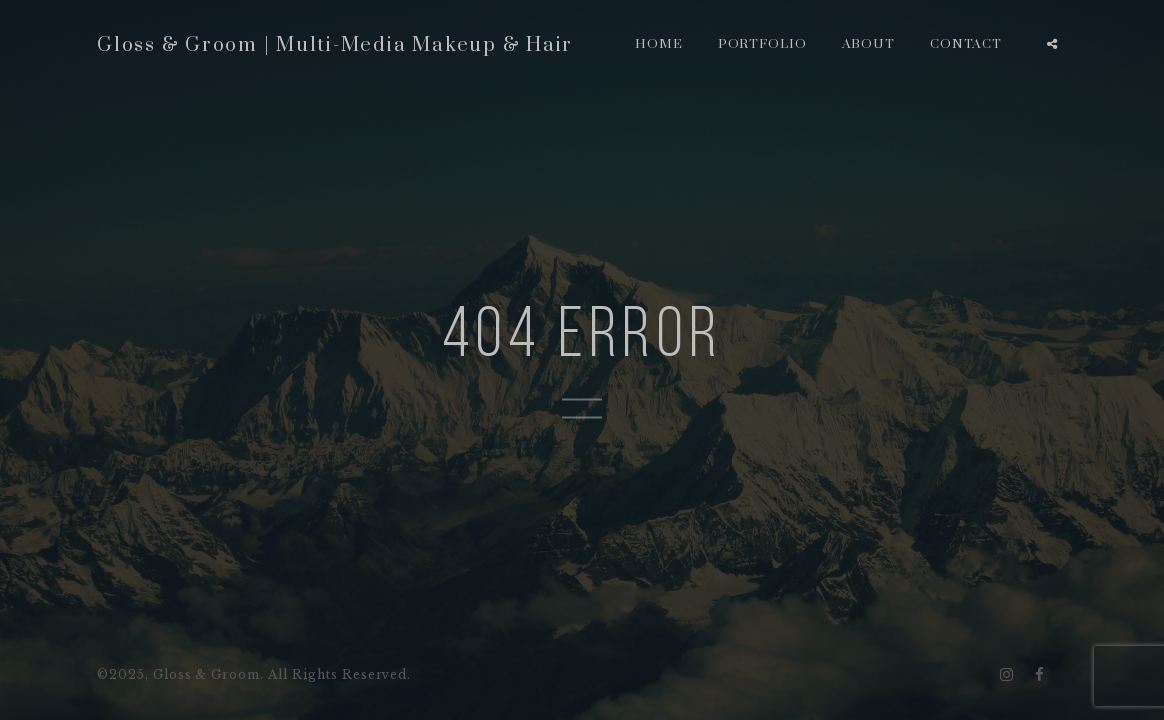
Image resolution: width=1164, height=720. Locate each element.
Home (659, 44)
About (869, 44)
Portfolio (763, 44)
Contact (966, 44)
